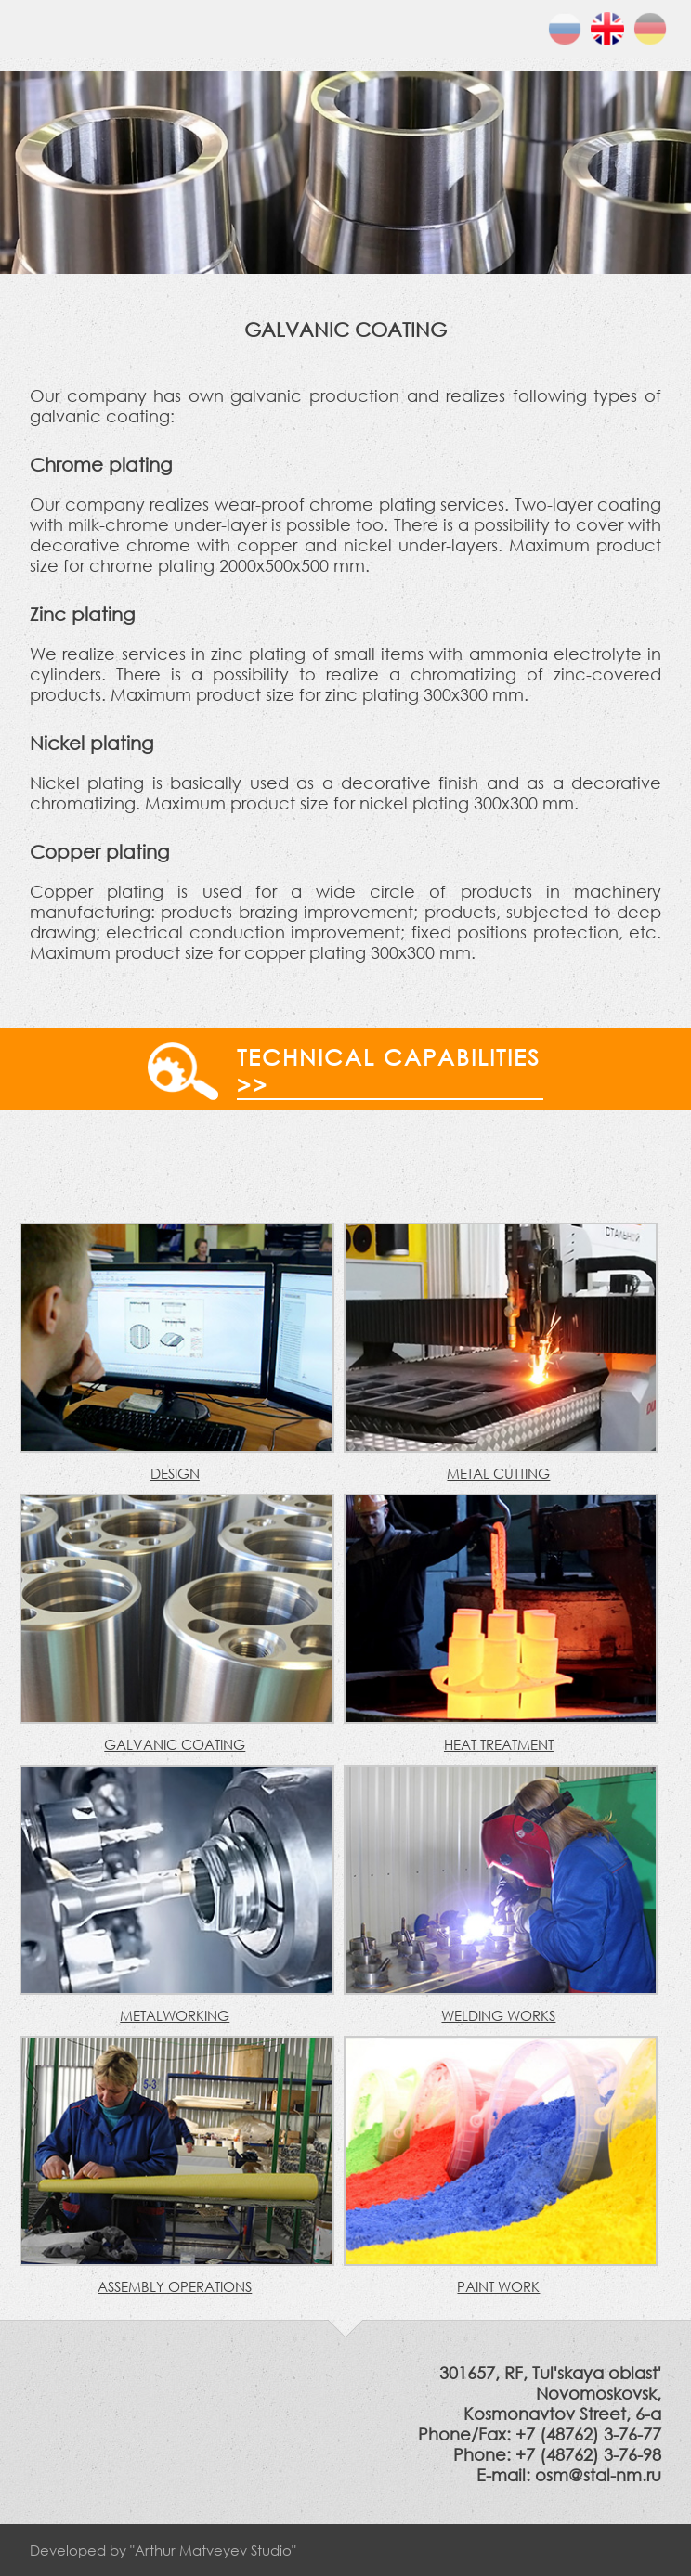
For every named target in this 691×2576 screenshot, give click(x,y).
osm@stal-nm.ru (598, 2475)
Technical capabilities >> (389, 1070)
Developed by (163, 2550)
